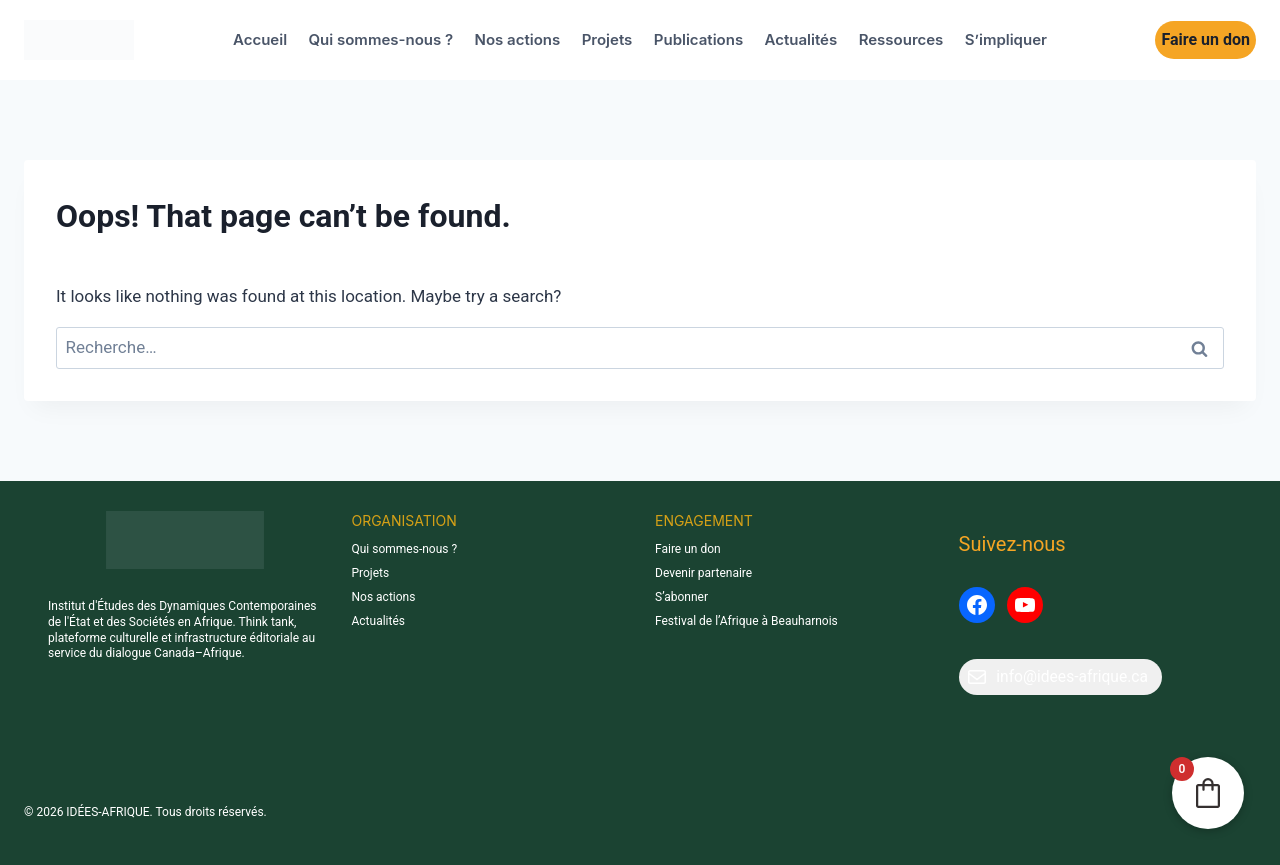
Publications (698, 39)
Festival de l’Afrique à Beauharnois (746, 621)
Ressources (901, 39)
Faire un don (1205, 39)
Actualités (801, 39)
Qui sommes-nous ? (381, 39)
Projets (607, 39)
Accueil (260, 39)
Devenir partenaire (703, 573)
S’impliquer (1006, 39)
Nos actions (518, 39)
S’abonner (681, 597)
